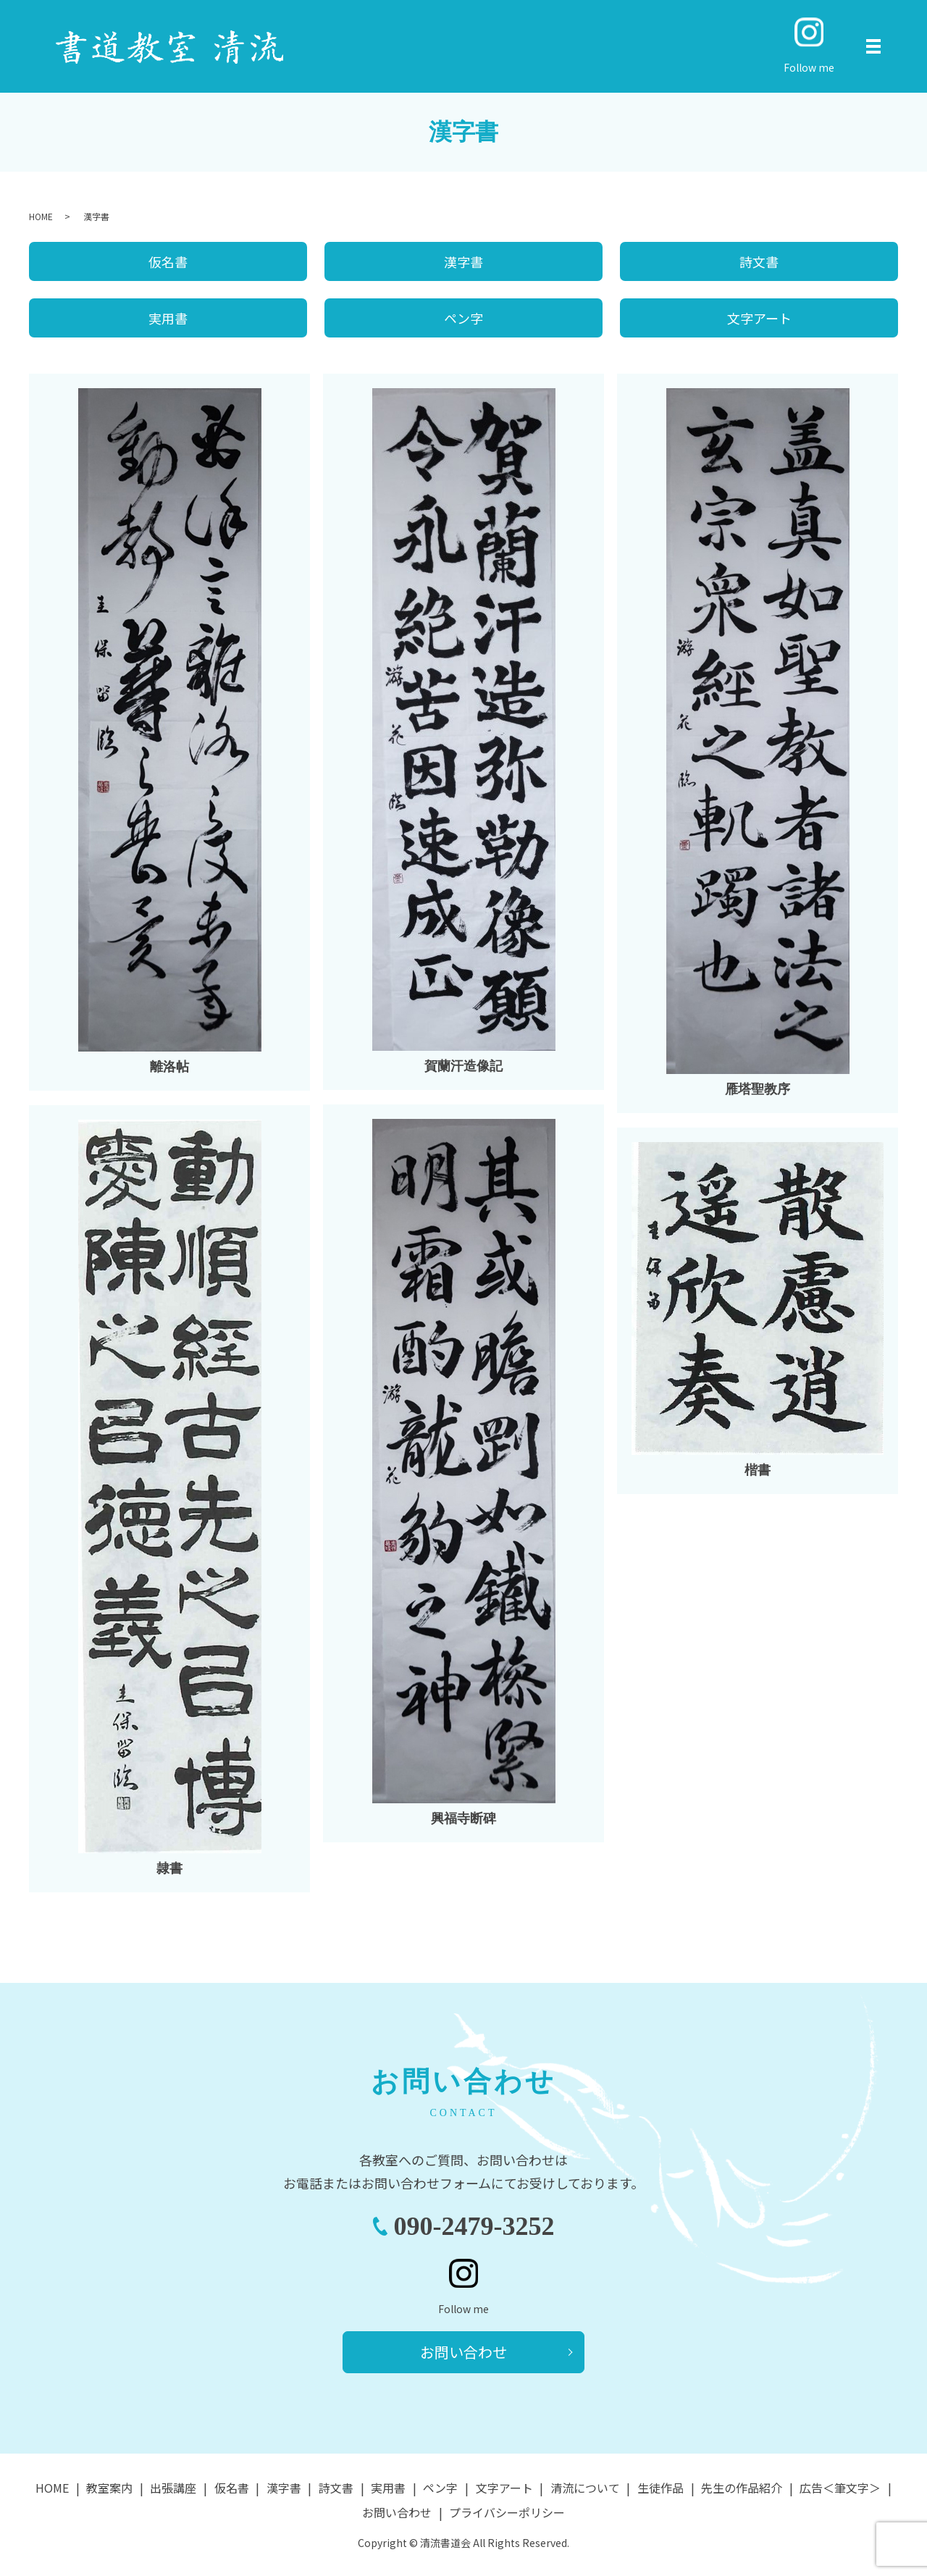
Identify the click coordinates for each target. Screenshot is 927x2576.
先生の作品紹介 (741, 2487)
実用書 (168, 318)
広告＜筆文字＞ (840, 2487)
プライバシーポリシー (507, 2512)
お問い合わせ (463, 2351)
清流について (585, 2487)
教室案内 (109, 2487)
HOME (41, 216)
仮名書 (168, 261)
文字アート (759, 318)
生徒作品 (660, 2487)
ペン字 (463, 318)
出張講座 (173, 2487)
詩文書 (759, 261)
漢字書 (463, 261)
